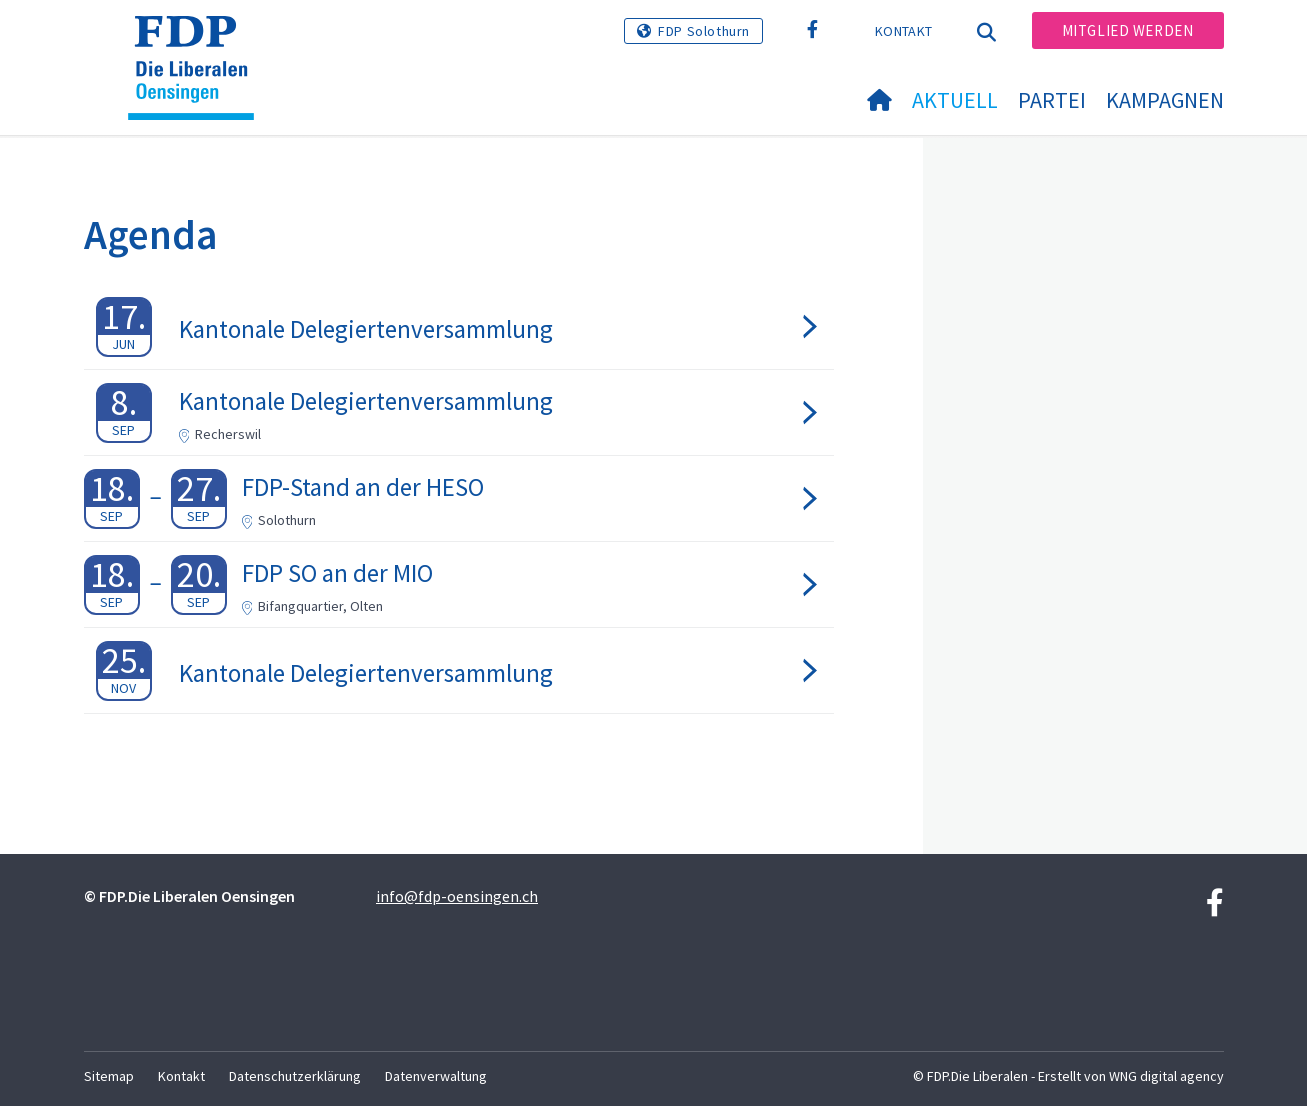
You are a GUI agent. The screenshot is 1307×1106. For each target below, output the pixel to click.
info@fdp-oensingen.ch (457, 896)
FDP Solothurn (704, 31)
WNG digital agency (1166, 1076)
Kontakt (903, 31)
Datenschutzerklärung (295, 1076)
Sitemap (109, 1076)
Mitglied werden (1128, 30)
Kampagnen (1165, 100)
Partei (1052, 100)
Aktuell (955, 100)
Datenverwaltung (436, 1076)
